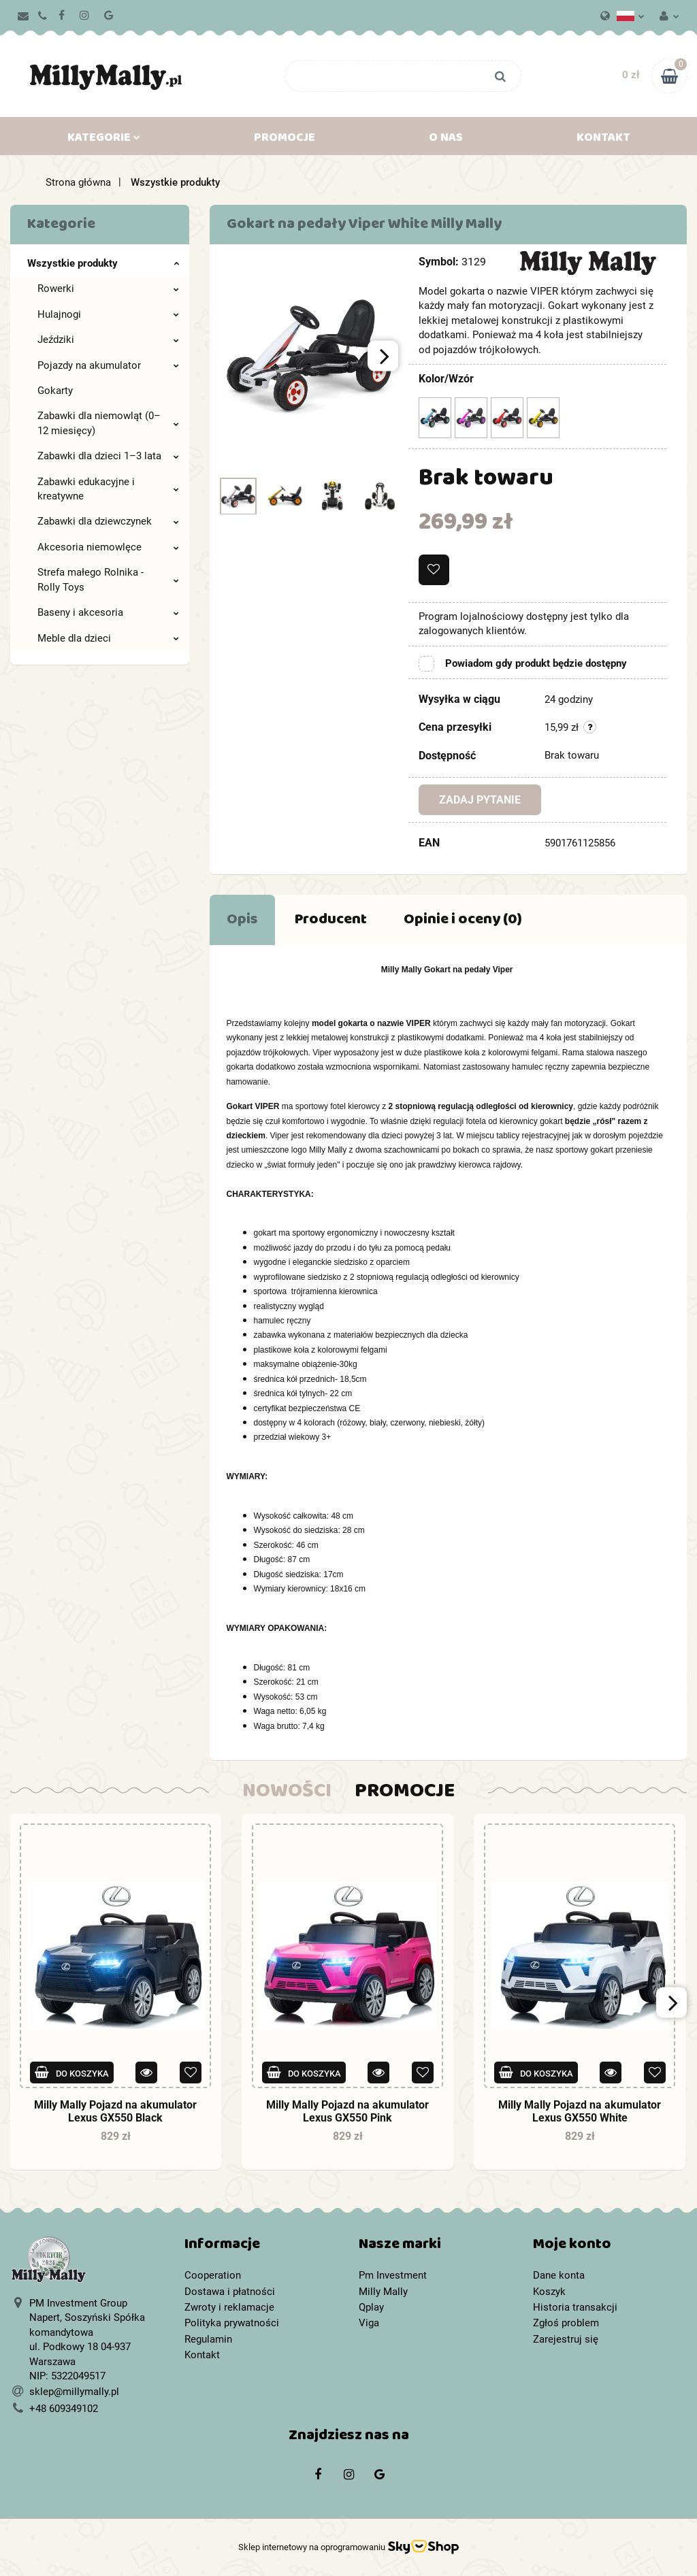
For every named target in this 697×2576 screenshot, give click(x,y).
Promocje (284, 140)
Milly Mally (383, 2291)
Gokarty (55, 390)
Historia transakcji (575, 2307)
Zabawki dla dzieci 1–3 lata (108, 456)
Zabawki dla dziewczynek (108, 521)
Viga (369, 2323)
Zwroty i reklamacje (229, 2307)
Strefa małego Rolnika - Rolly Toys (108, 579)
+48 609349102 (63, 2408)
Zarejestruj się (565, 2339)
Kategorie (103, 140)
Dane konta (559, 2275)
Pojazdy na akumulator (108, 365)
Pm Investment (393, 2275)
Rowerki (108, 288)
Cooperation (212, 2275)
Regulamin (208, 2339)
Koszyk (549, 2291)
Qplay (371, 2307)
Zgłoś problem (566, 2323)
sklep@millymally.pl (74, 2391)
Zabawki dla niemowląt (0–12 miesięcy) (108, 423)
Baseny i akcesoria (108, 612)
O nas (446, 140)
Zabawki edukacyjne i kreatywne (108, 489)
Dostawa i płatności (229, 2291)
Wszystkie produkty (103, 263)
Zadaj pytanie (480, 799)
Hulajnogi (108, 314)
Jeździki (108, 339)
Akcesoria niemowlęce (108, 547)
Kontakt (603, 140)
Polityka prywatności (231, 2323)
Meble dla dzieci (108, 638)
